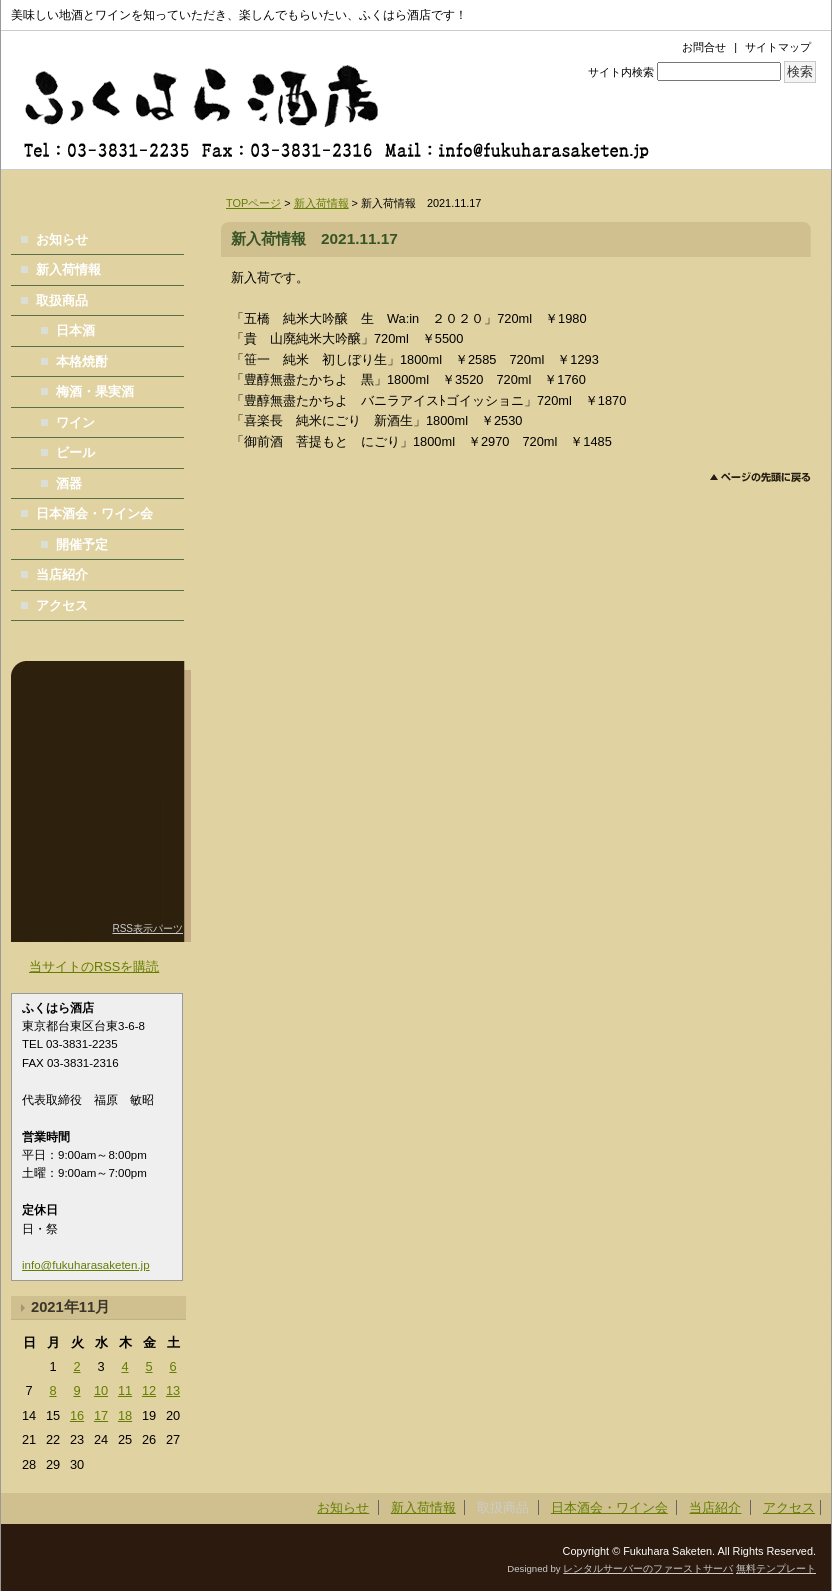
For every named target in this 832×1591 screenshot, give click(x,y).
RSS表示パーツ (147, 928)
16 (77, 1415)
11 (125, 1390)
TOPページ (253, 203)
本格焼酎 (82, 361)
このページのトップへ (760, 477)
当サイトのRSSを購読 (94, 966)
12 (149, 1390)
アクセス (62, 605)
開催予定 (82, 544)
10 (101, 1390)
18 (125, 1415)
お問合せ (704, 47)
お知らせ (62, 239)
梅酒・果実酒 (95, 391)
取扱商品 (62, 300)
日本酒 (75, 330)
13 (173, 1390)
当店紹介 (62, 574)
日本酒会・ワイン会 (94, 513)
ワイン (75, 422)
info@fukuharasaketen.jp (86, 1265)
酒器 (69, 483)
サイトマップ (778, 47)
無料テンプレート (776, 1568)
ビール (75, 452)
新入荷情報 (321, 203)
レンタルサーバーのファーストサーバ (648, 1568)
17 (101, 1415)
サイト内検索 (621, 72)
